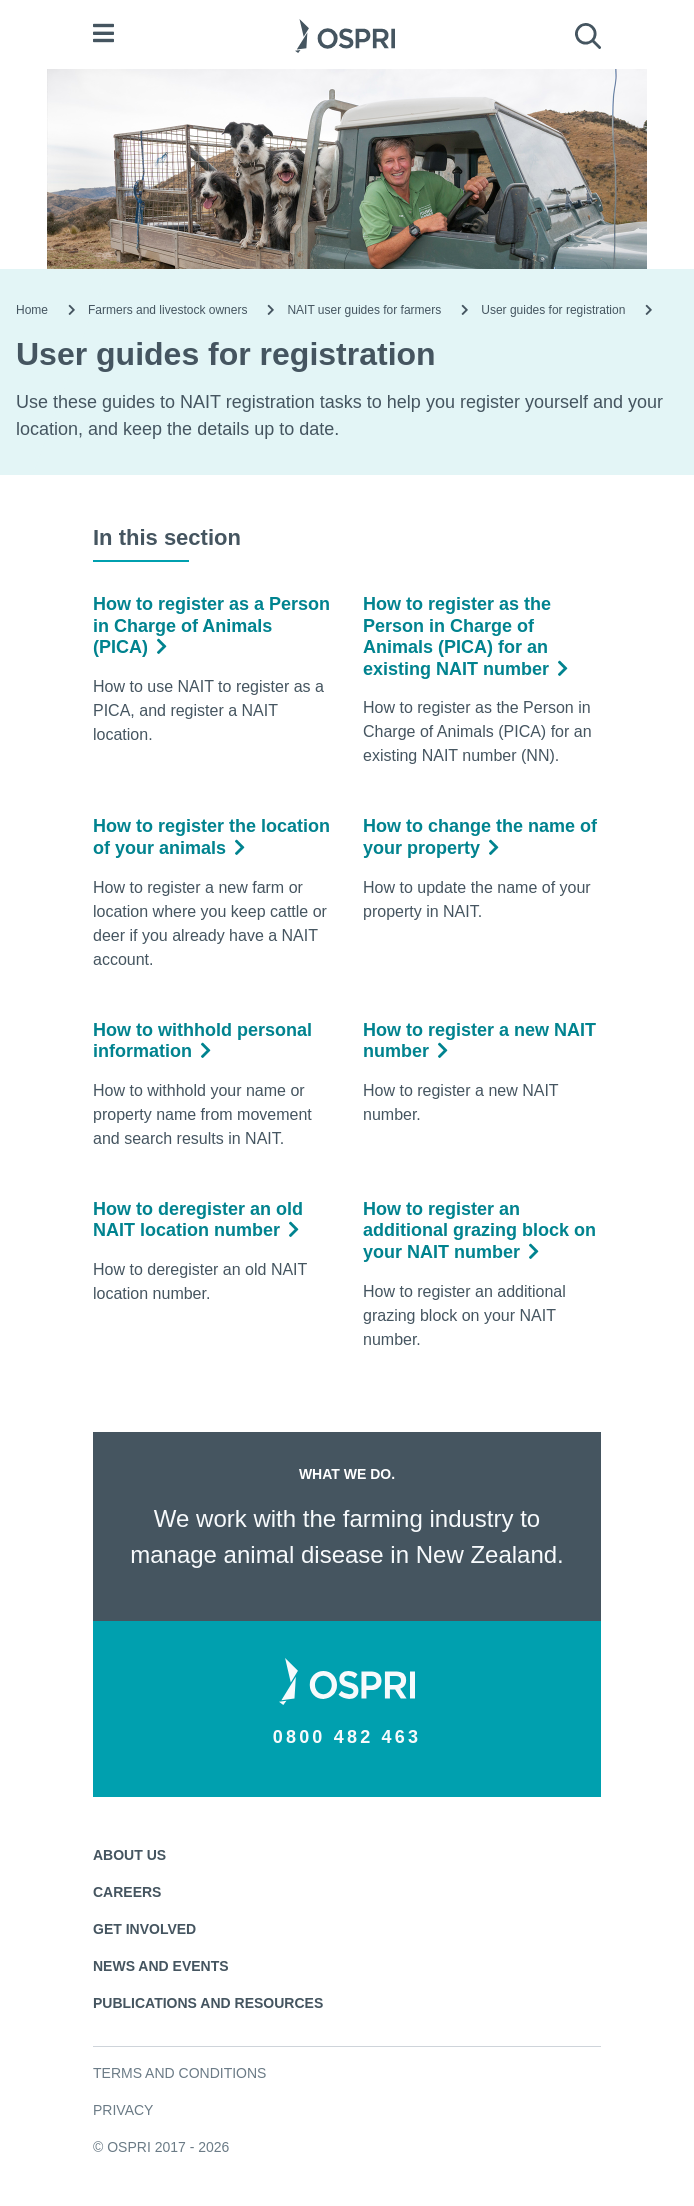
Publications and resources (208, 2003)
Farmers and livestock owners (167, 310)
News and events (161, 1966)
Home (32, 310)
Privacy (123, 2110)
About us (129, 1855)
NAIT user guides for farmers (364, 310)
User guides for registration (553, 310)
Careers (127, 1892)
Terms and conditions (179, 2073)
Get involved (144, 1929)
